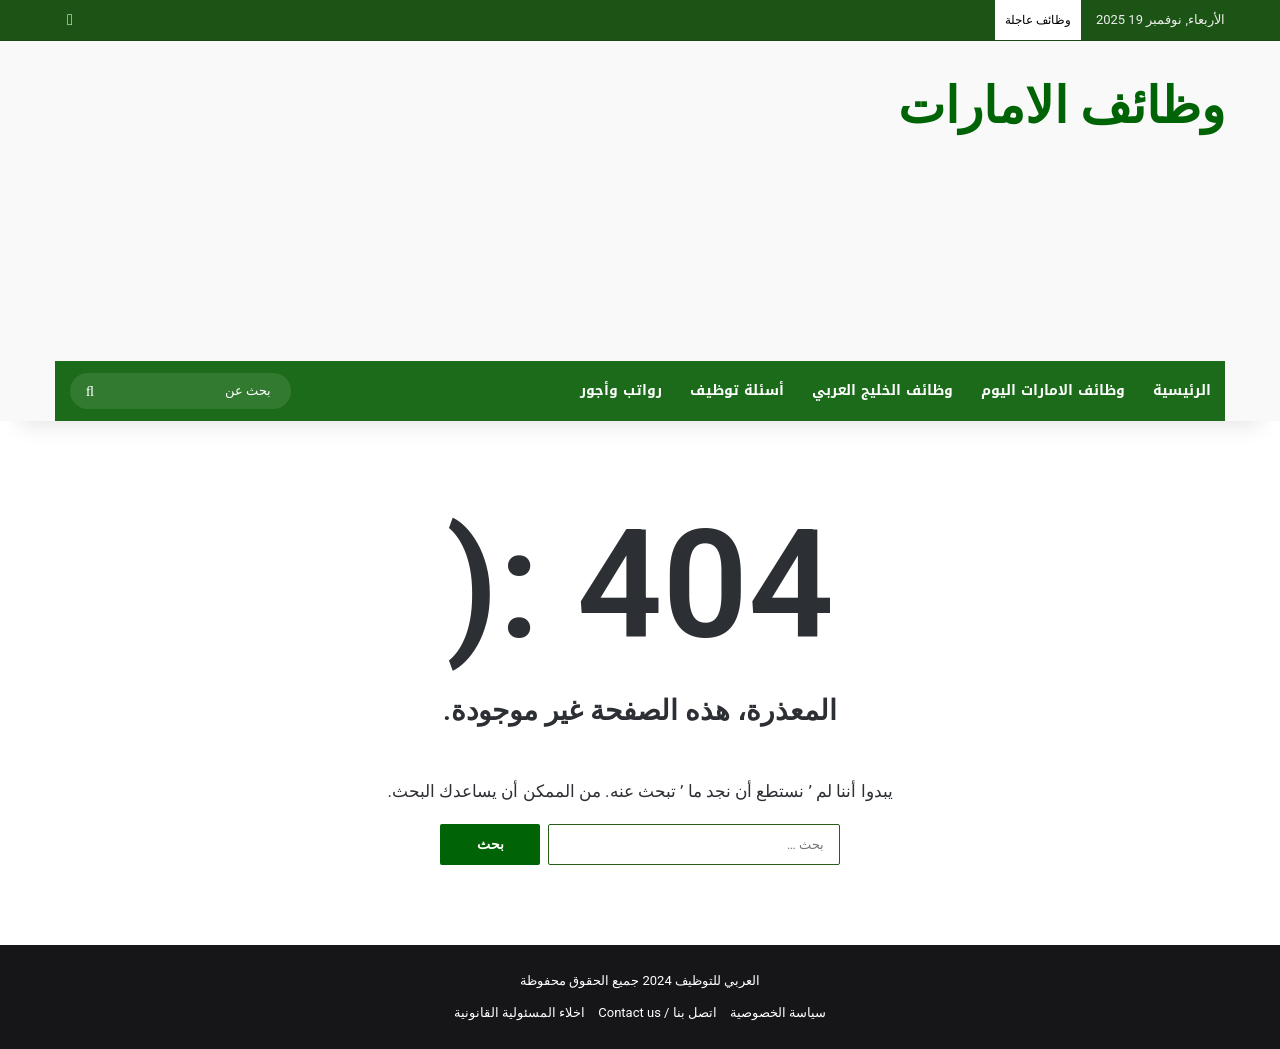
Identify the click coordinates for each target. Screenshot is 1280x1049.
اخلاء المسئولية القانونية (519, 1012)
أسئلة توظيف (737, 390)
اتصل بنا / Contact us (657, 1012)
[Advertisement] (440, 201)
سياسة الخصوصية (778, 1012)
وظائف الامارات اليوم (1053, 390)
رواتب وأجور (621, 390)
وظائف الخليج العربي (882, 390)
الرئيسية (1182, 390)
